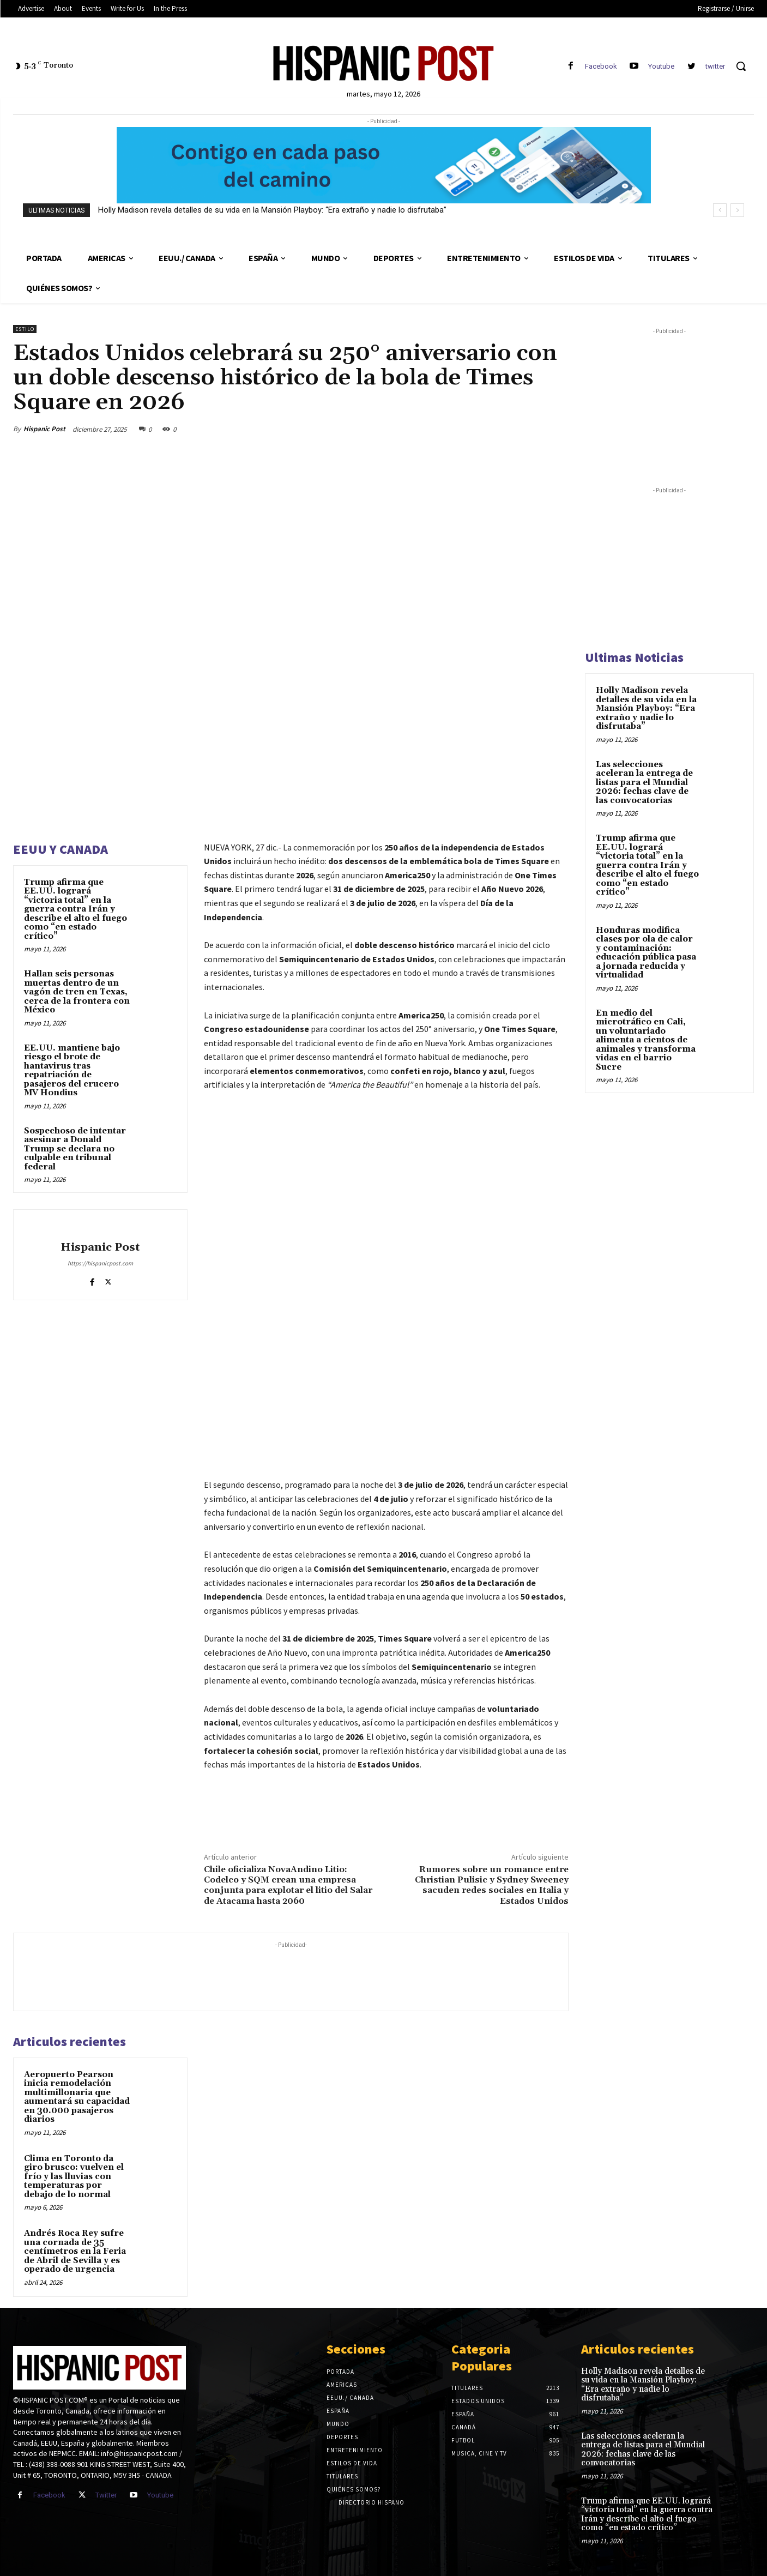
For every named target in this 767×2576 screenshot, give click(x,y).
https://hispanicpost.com (100, 1263)
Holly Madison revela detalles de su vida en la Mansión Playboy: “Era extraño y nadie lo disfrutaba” (272, 210)
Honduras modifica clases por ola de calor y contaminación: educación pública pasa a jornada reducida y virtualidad (646, 953)
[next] (737, 210)
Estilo (25, 329)
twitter (715, 66)
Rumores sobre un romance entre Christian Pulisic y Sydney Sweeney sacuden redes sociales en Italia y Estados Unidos (492, 1885)
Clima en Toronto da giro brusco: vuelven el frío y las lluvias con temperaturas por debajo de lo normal (74, 2176)
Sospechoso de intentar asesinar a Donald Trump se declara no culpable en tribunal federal (75, 1149)
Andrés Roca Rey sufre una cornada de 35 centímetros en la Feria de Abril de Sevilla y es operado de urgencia (75, 2251)
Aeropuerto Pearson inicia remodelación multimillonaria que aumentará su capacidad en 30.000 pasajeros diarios (77, 2097)
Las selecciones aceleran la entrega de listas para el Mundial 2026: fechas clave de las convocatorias (644, 782)
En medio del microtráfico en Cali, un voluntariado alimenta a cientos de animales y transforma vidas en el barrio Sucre (646, 1040)
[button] (741, 66)
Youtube (661, 66)
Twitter (106, 2495)
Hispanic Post (44, 428)
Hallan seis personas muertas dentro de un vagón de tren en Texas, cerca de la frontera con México (77, 992)
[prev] (720, 210)
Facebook (601, 66)
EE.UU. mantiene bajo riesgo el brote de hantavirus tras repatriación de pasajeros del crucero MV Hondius (72, 1071)
